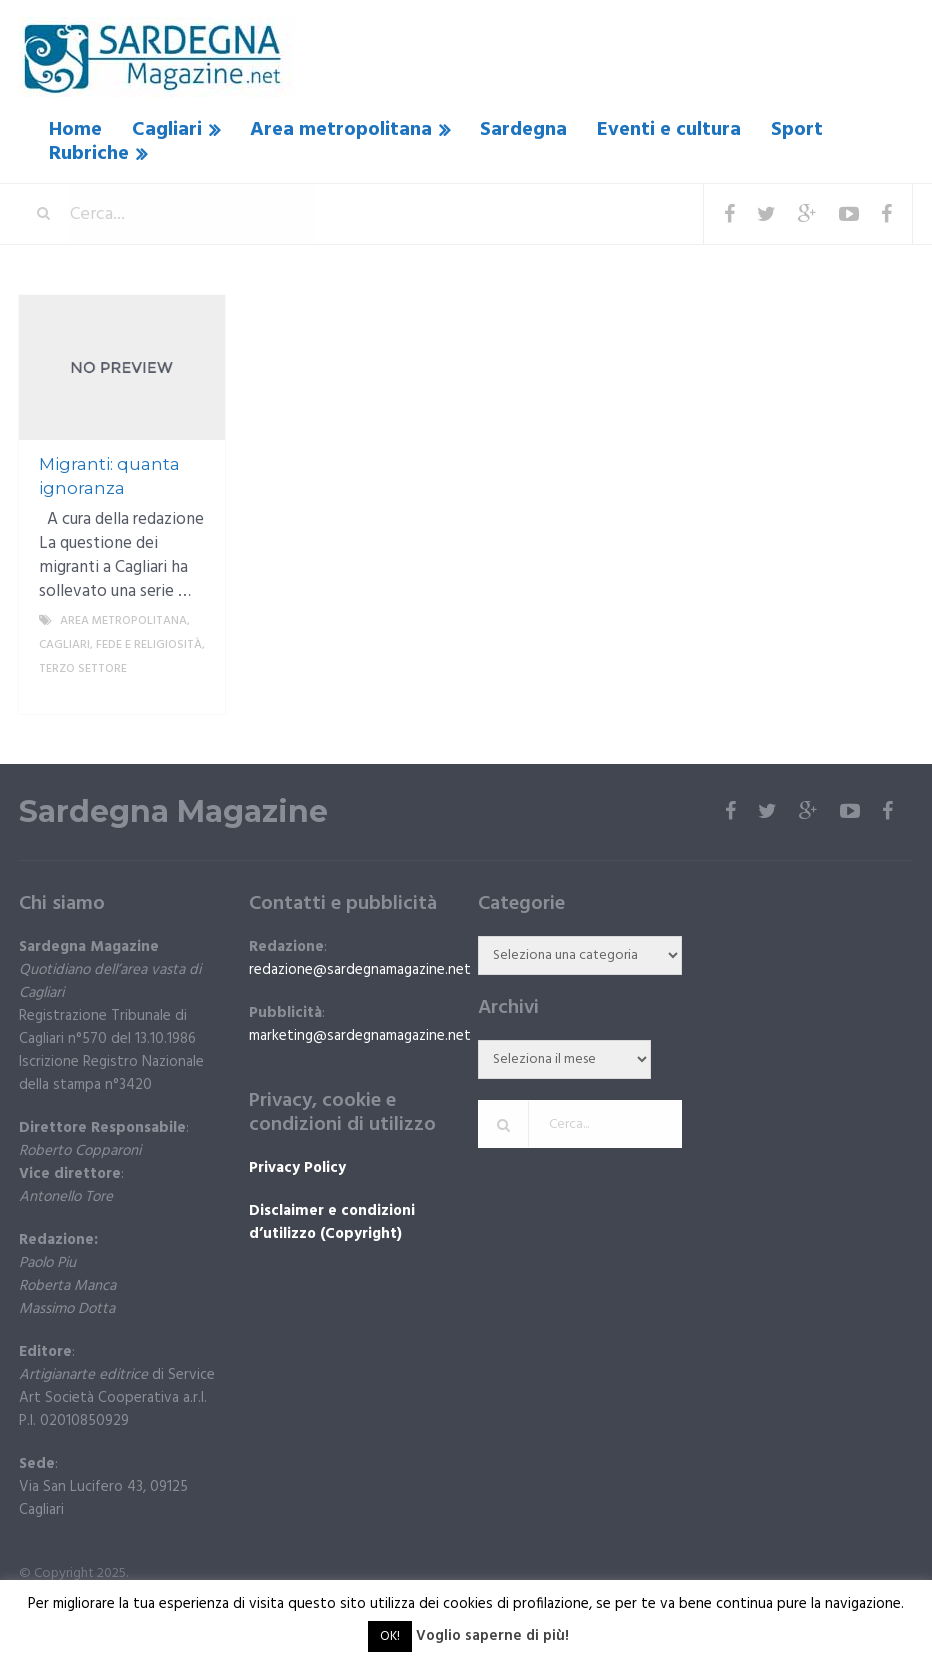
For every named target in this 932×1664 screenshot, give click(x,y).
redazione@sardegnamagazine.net (360, 970)
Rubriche (89, 154)
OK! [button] (390, 1636)
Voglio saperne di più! (492, 1636)
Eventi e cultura (669, 130)
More (193, 693)
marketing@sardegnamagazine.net (360, 1036)
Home (75, 130)
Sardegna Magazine (173, 812)
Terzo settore (83, 669)
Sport (797, 130)
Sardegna (523, 130)
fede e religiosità (149, 645)
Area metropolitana (341, 130)
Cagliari (167, 130)
